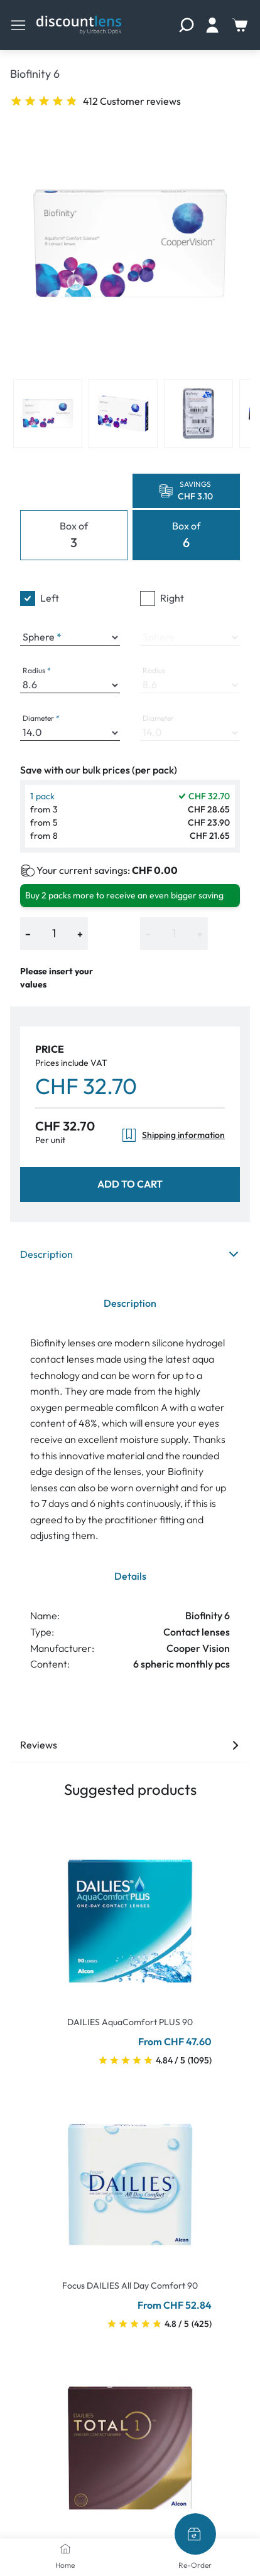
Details (130, 1576)
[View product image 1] (47, 413)
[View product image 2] (123, 413)
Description (130, 1254)
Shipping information (173, 1135)
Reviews (130, 1744)
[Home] (65, 2548)
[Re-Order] (195, 2534)
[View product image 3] (198, 413)
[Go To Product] (130, 1913)
